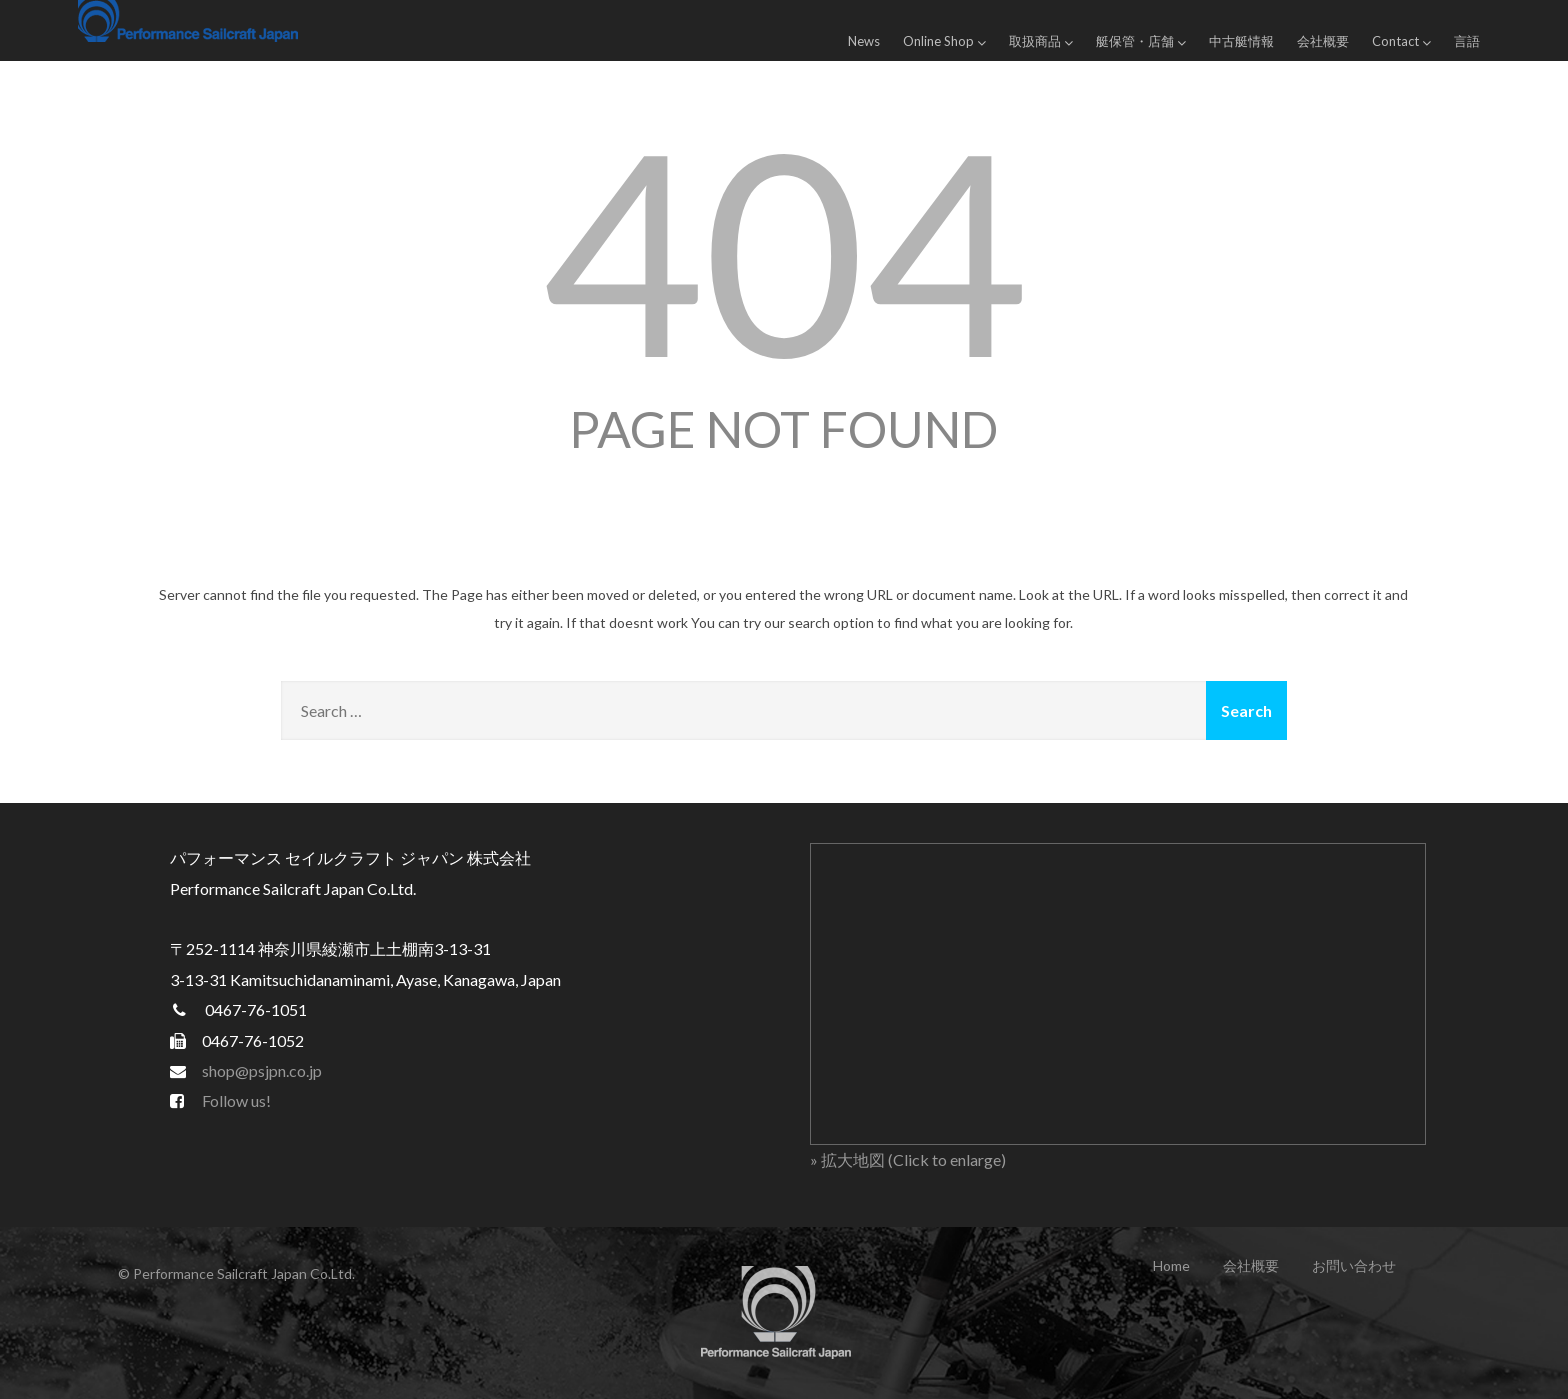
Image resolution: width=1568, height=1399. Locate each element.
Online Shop (944, 41)
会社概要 (1323, 41)
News (864, 41)
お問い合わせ (1354, 1265)
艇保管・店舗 (1141, 41)
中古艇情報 (1241, 41)
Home (1171, 1265)
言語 (1467, 41)
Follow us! (236, 1100)
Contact (1401, 41)
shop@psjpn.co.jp (262, 1070)
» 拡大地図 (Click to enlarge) (908, 1159)
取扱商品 (1041, 41)
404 (784, 249)
